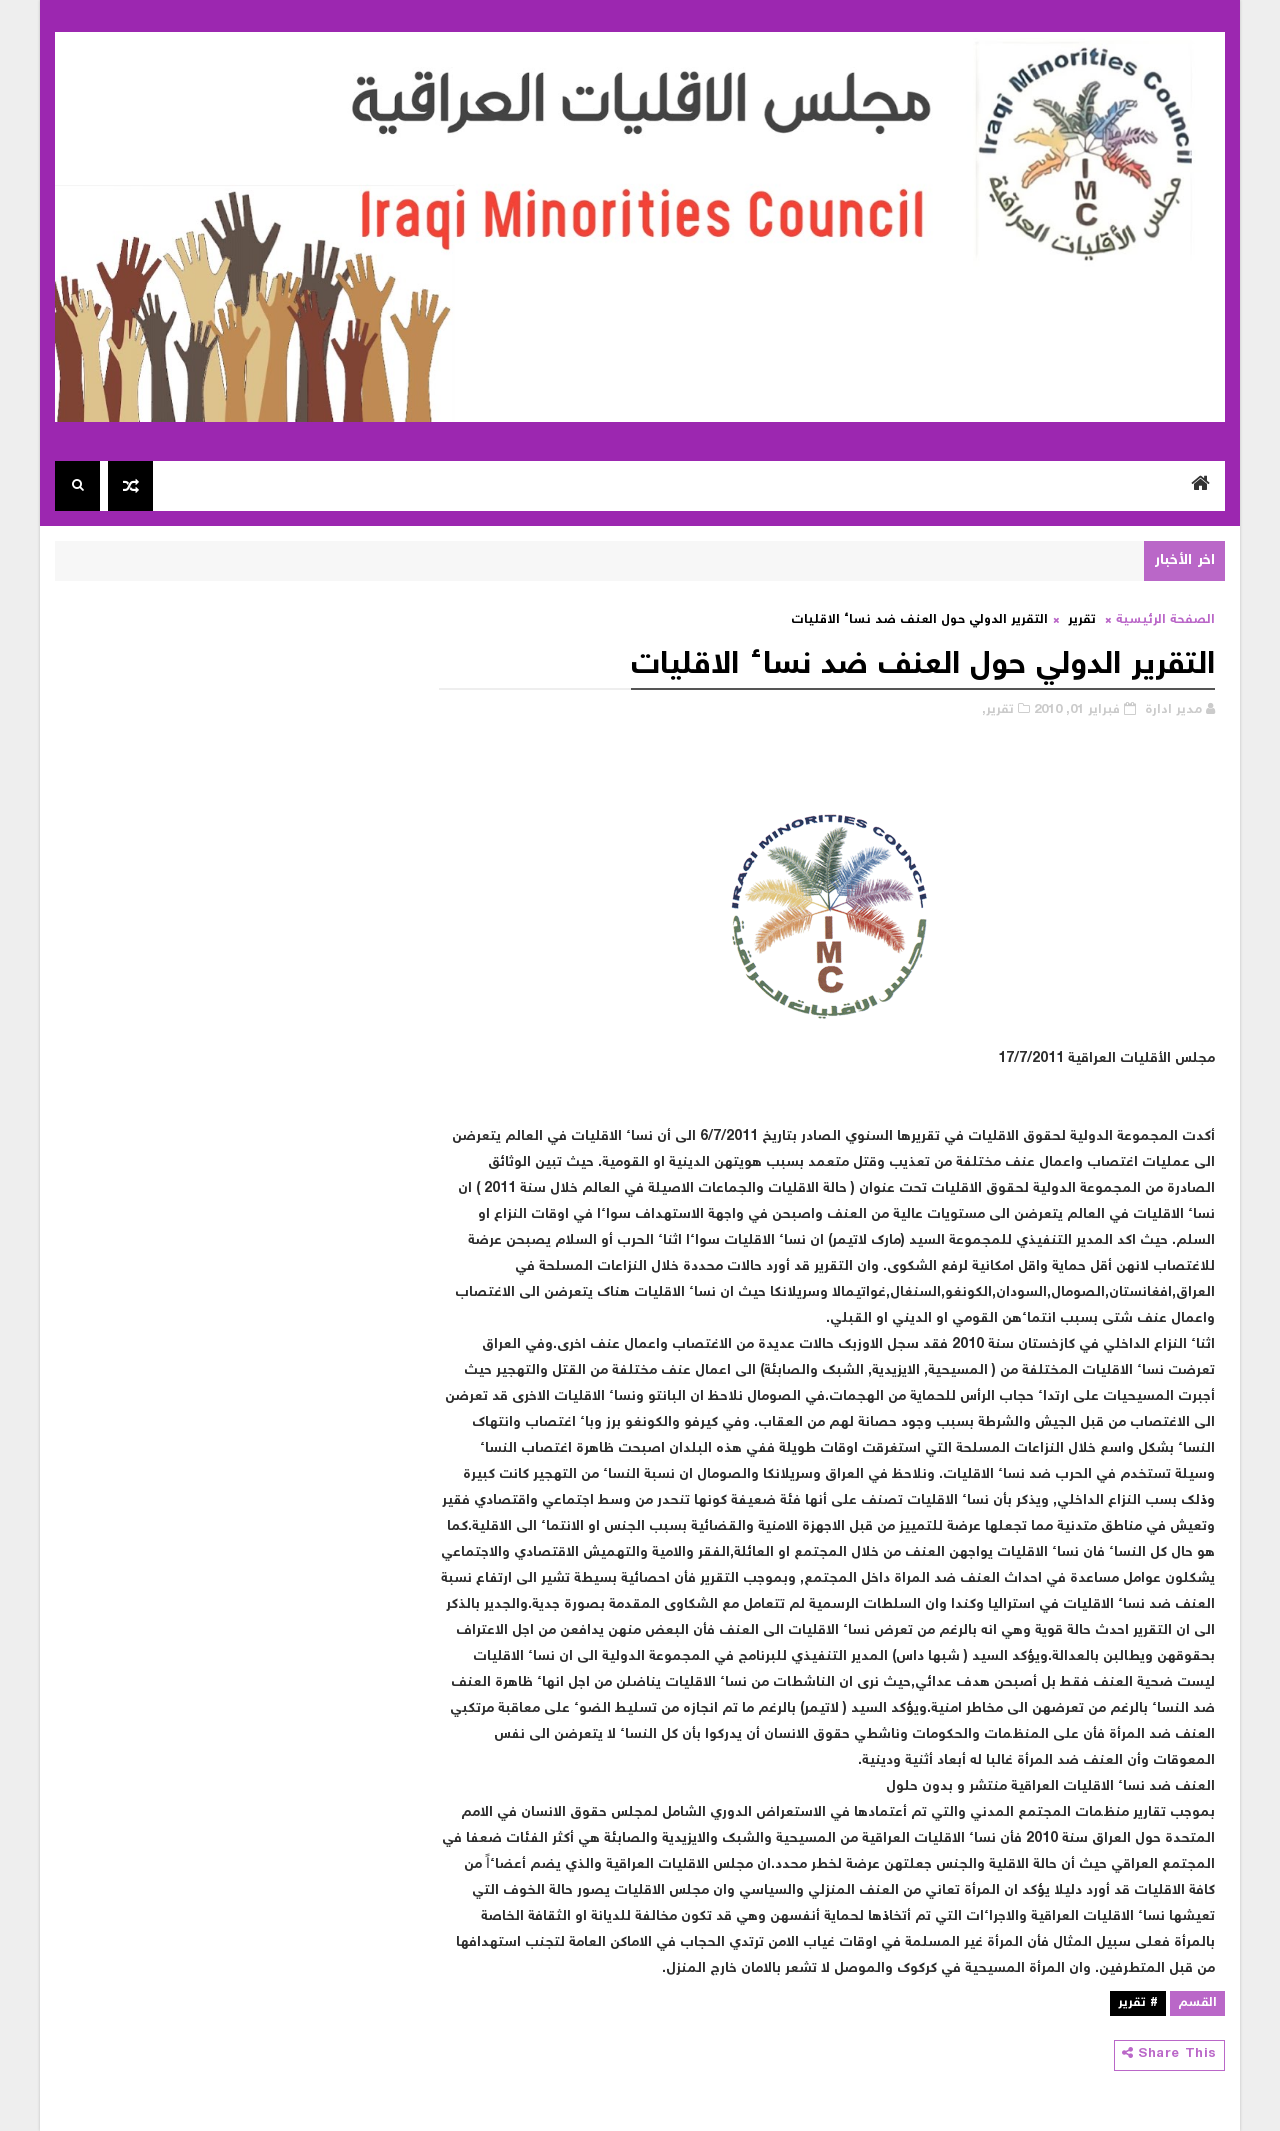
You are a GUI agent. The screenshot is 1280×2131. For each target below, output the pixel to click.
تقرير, (998, 710)
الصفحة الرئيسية (1165, 620)
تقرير (1082, 620)
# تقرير (1138, 2003)
